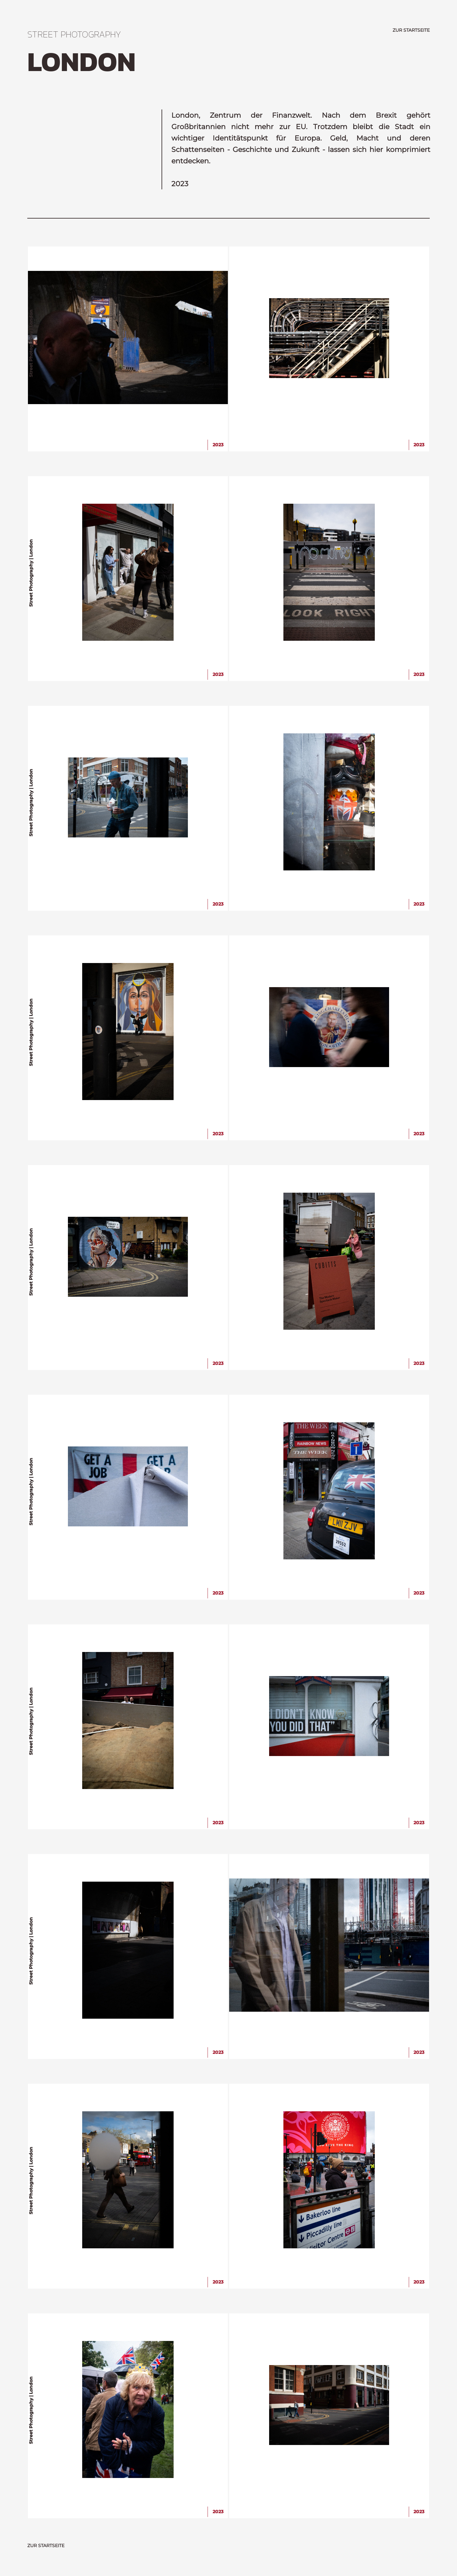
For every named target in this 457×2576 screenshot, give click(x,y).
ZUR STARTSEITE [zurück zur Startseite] (411, 30)
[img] (128, 337)
